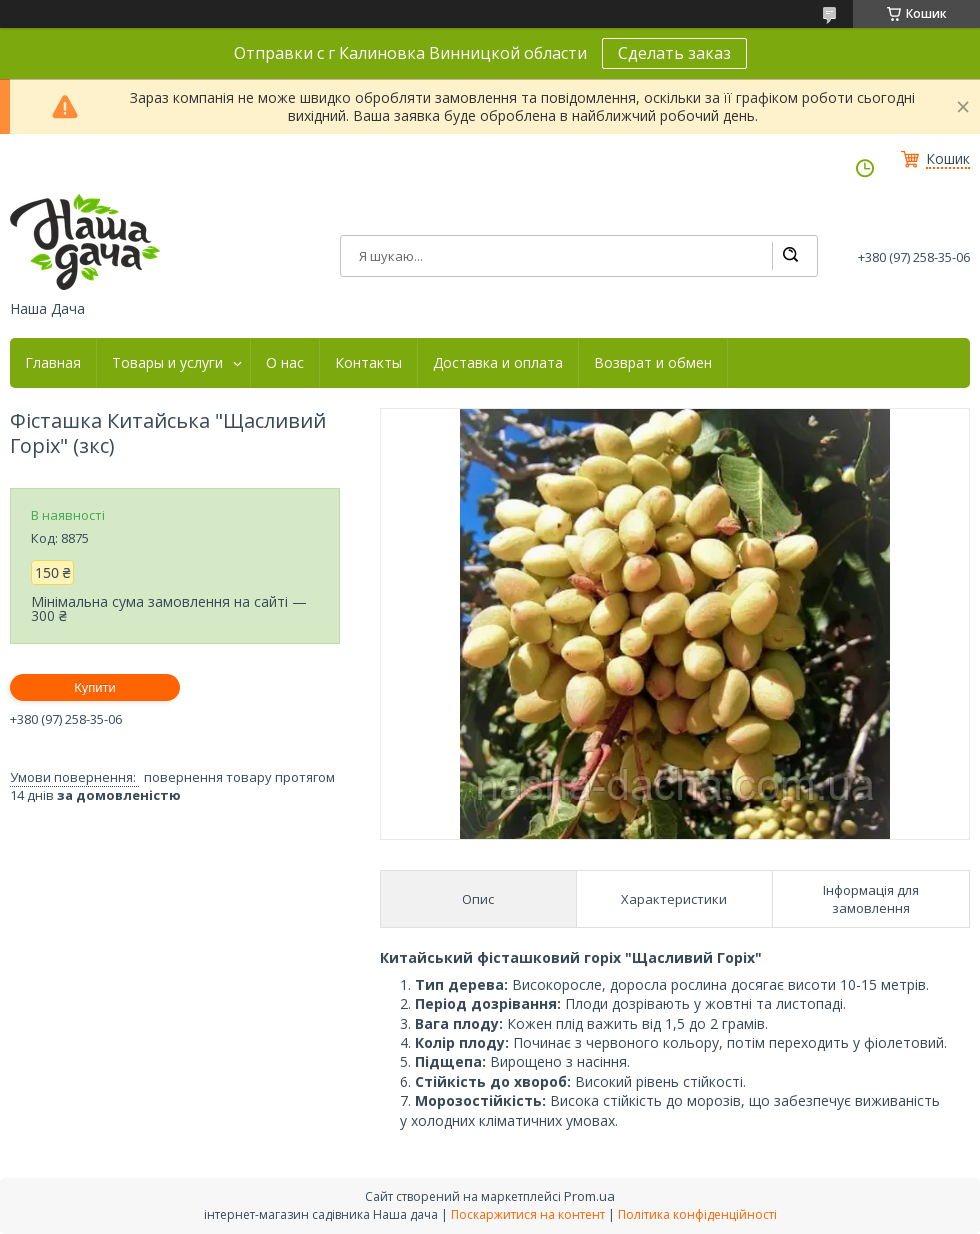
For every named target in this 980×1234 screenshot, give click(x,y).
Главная (53, 363)
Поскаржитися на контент (528, 1214)
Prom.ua (589, 1196)
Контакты (368, 363)
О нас (285, 363)
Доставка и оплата (498, 363)
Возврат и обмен (653, 363)
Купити (95, 687)
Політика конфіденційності (697, 1214)
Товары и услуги (167, 363)
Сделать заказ (674, 53)
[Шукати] (790, 256)
